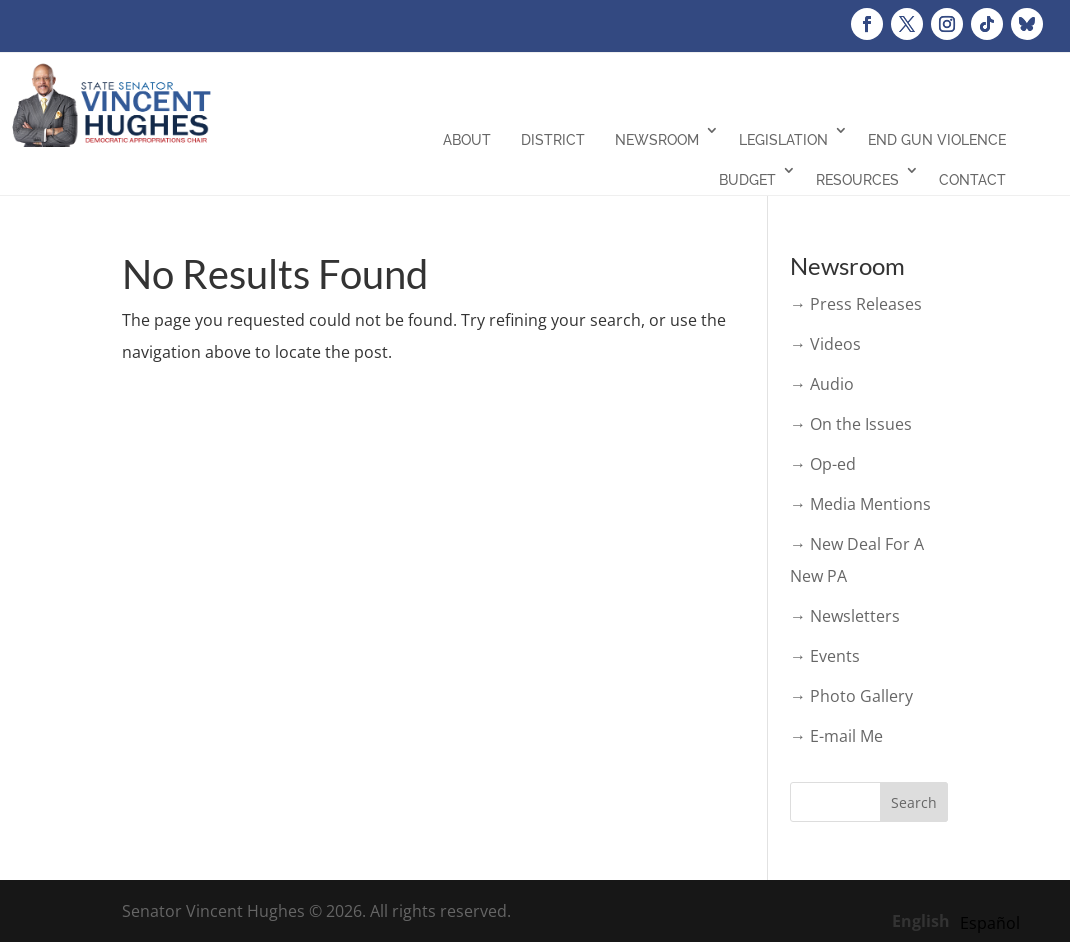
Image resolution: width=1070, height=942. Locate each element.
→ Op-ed (823, 464)
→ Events (825, 656)
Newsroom (657, 140)
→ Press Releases (856, 304)
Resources (857, 180)
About (467, 140)
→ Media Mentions (860, 504)
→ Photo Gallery (851, 696)
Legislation (783, 140)
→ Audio (822, 384)
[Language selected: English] (961, 920)
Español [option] (990, 923)
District (553, 140)
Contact (972, 180)
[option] (990, 923)
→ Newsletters (845, 616)
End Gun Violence (937, 140)
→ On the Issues (851, 424)
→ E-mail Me (836, 736)
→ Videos (825, 344)
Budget (747, 180)
